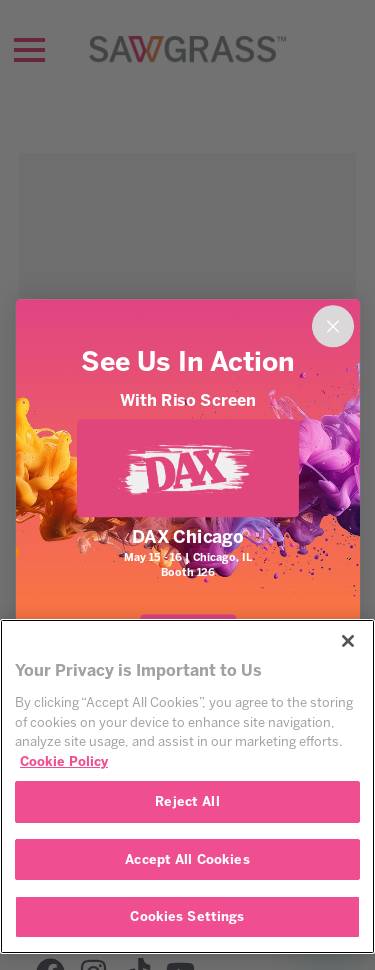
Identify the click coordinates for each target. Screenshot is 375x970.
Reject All (187, 801)
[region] (187, 786)
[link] (187, 468)
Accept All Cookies (187, 859)
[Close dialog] (332, 326)
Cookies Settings (187, 916)
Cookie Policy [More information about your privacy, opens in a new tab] (64, 761)
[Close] (348, 641)
